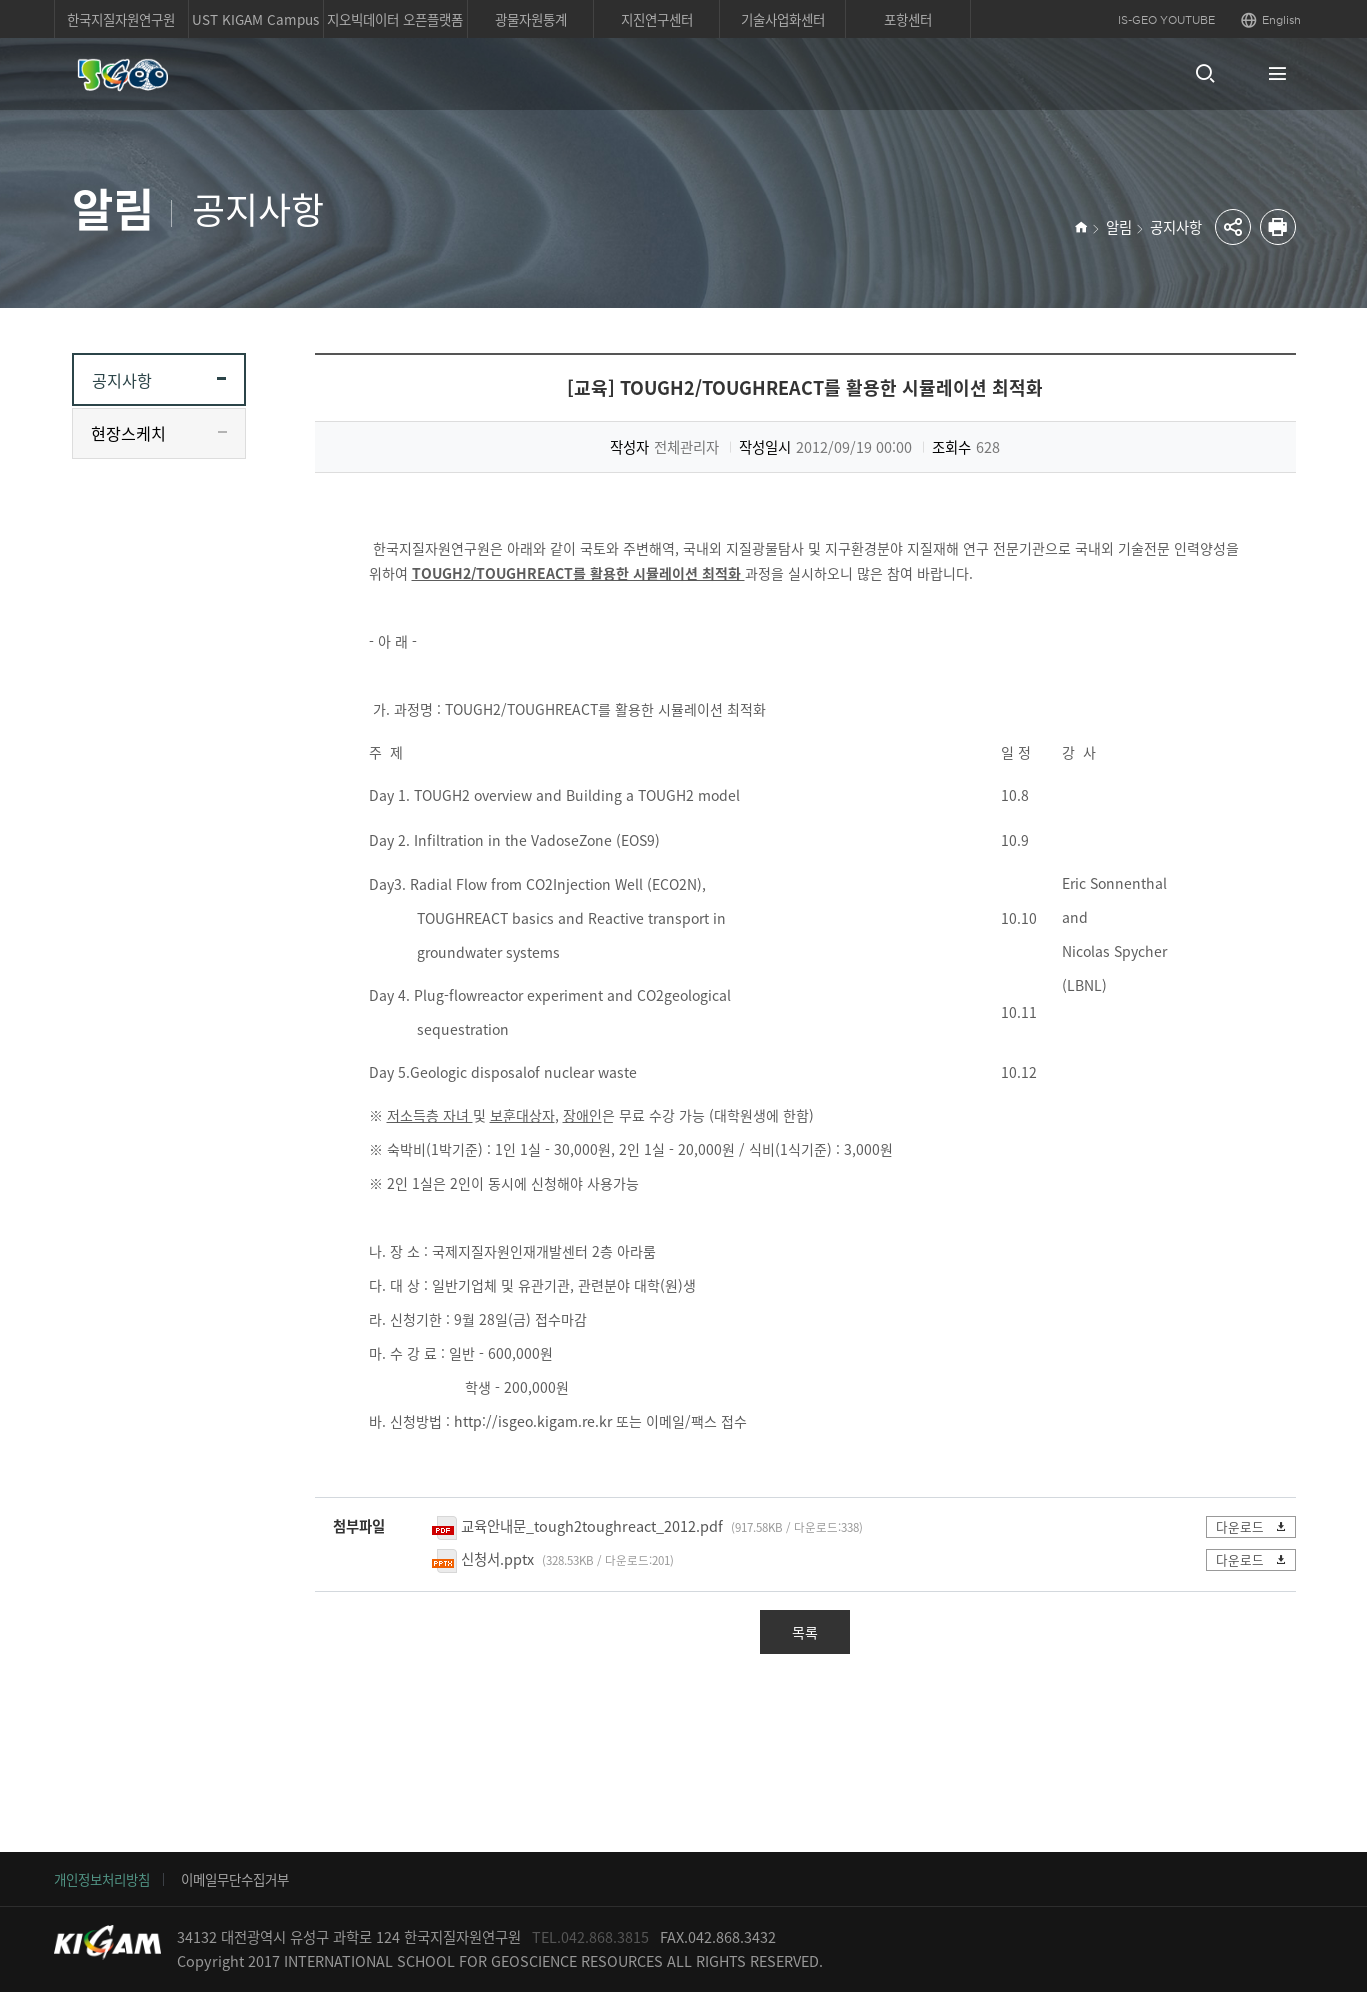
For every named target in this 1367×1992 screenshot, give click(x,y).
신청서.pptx (497, 1559)
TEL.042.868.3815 (590, 1937)
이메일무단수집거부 (235, 1879)
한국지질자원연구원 (121, 19)
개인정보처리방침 (102, 1879)
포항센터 (908, 19)
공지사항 (1176, 227)
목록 (805, 1632)
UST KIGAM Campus (255, 19)
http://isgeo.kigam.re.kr (533, 1421)
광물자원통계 (531, 19)
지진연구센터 (657, 19)
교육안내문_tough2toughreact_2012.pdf (592, 1526)
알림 (1119, 227)
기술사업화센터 (783, 19)
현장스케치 (128, 433)
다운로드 (1252, 1526)
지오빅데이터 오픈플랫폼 (395, 19)
